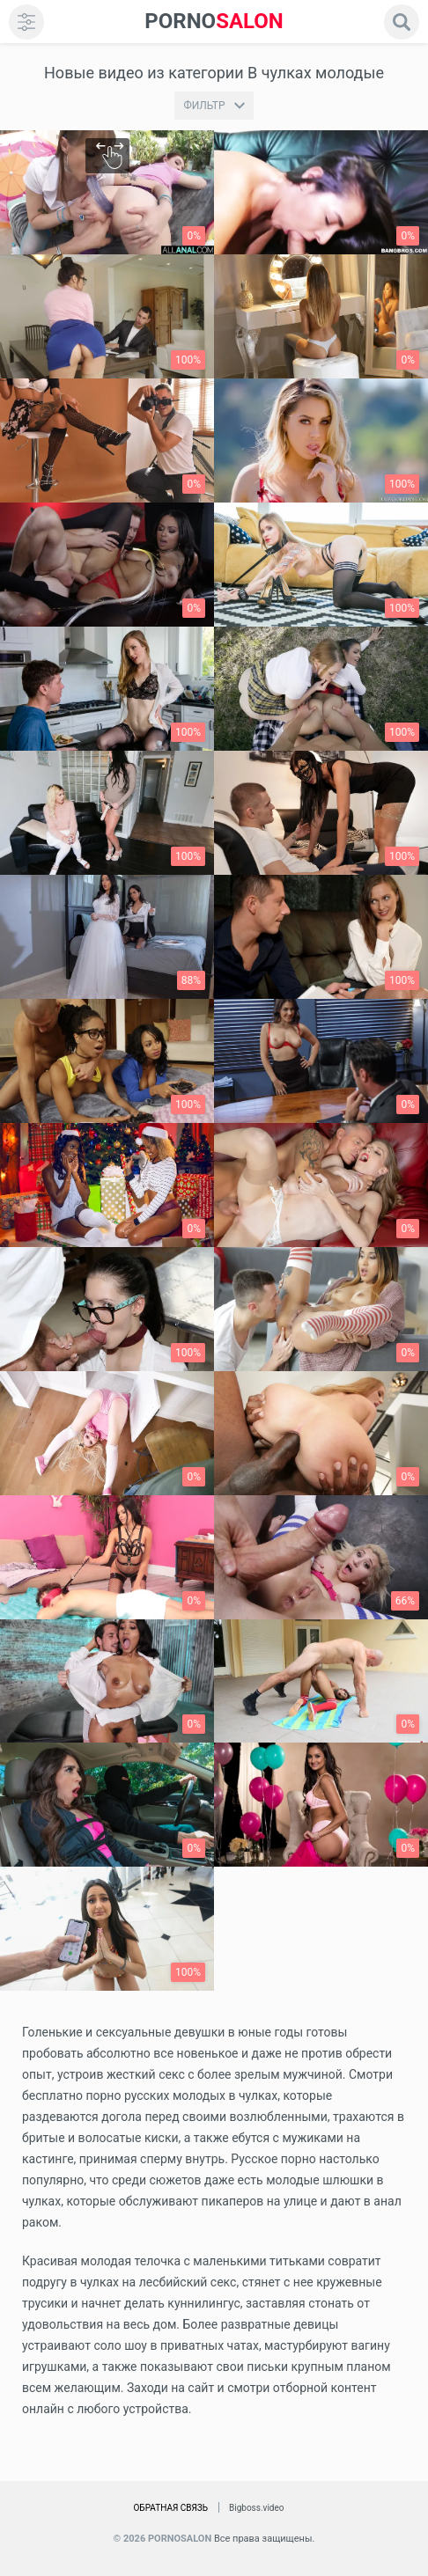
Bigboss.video (256, 2508)
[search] (401, 22)
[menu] (26, 22)
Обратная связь (170, 2508)
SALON (214, 21)
